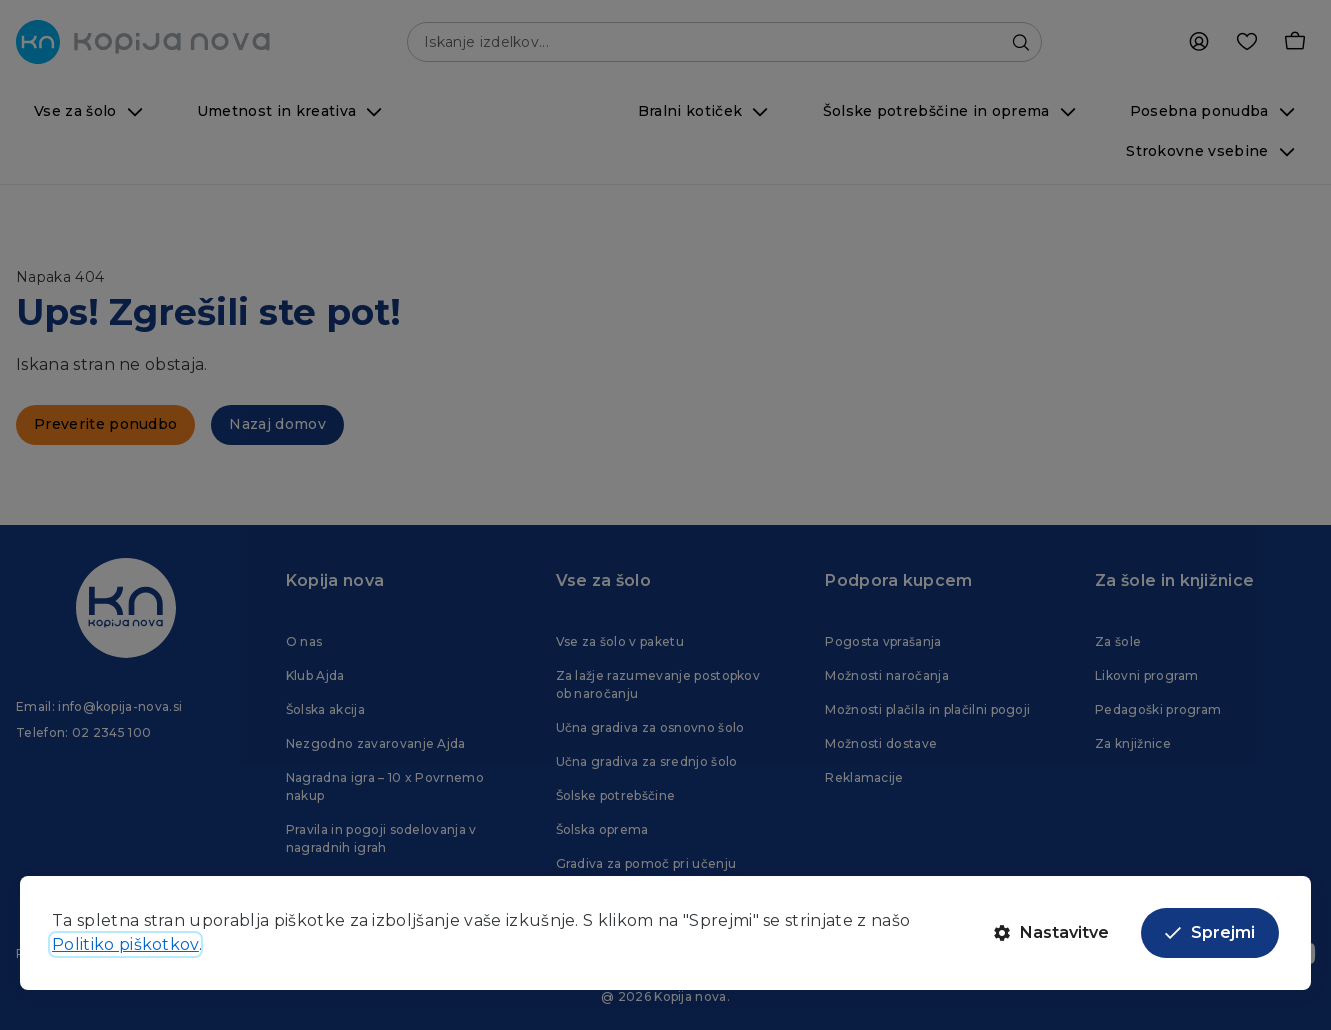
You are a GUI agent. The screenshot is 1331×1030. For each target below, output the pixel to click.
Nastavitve (1051, 932)
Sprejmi (1210, 932)
